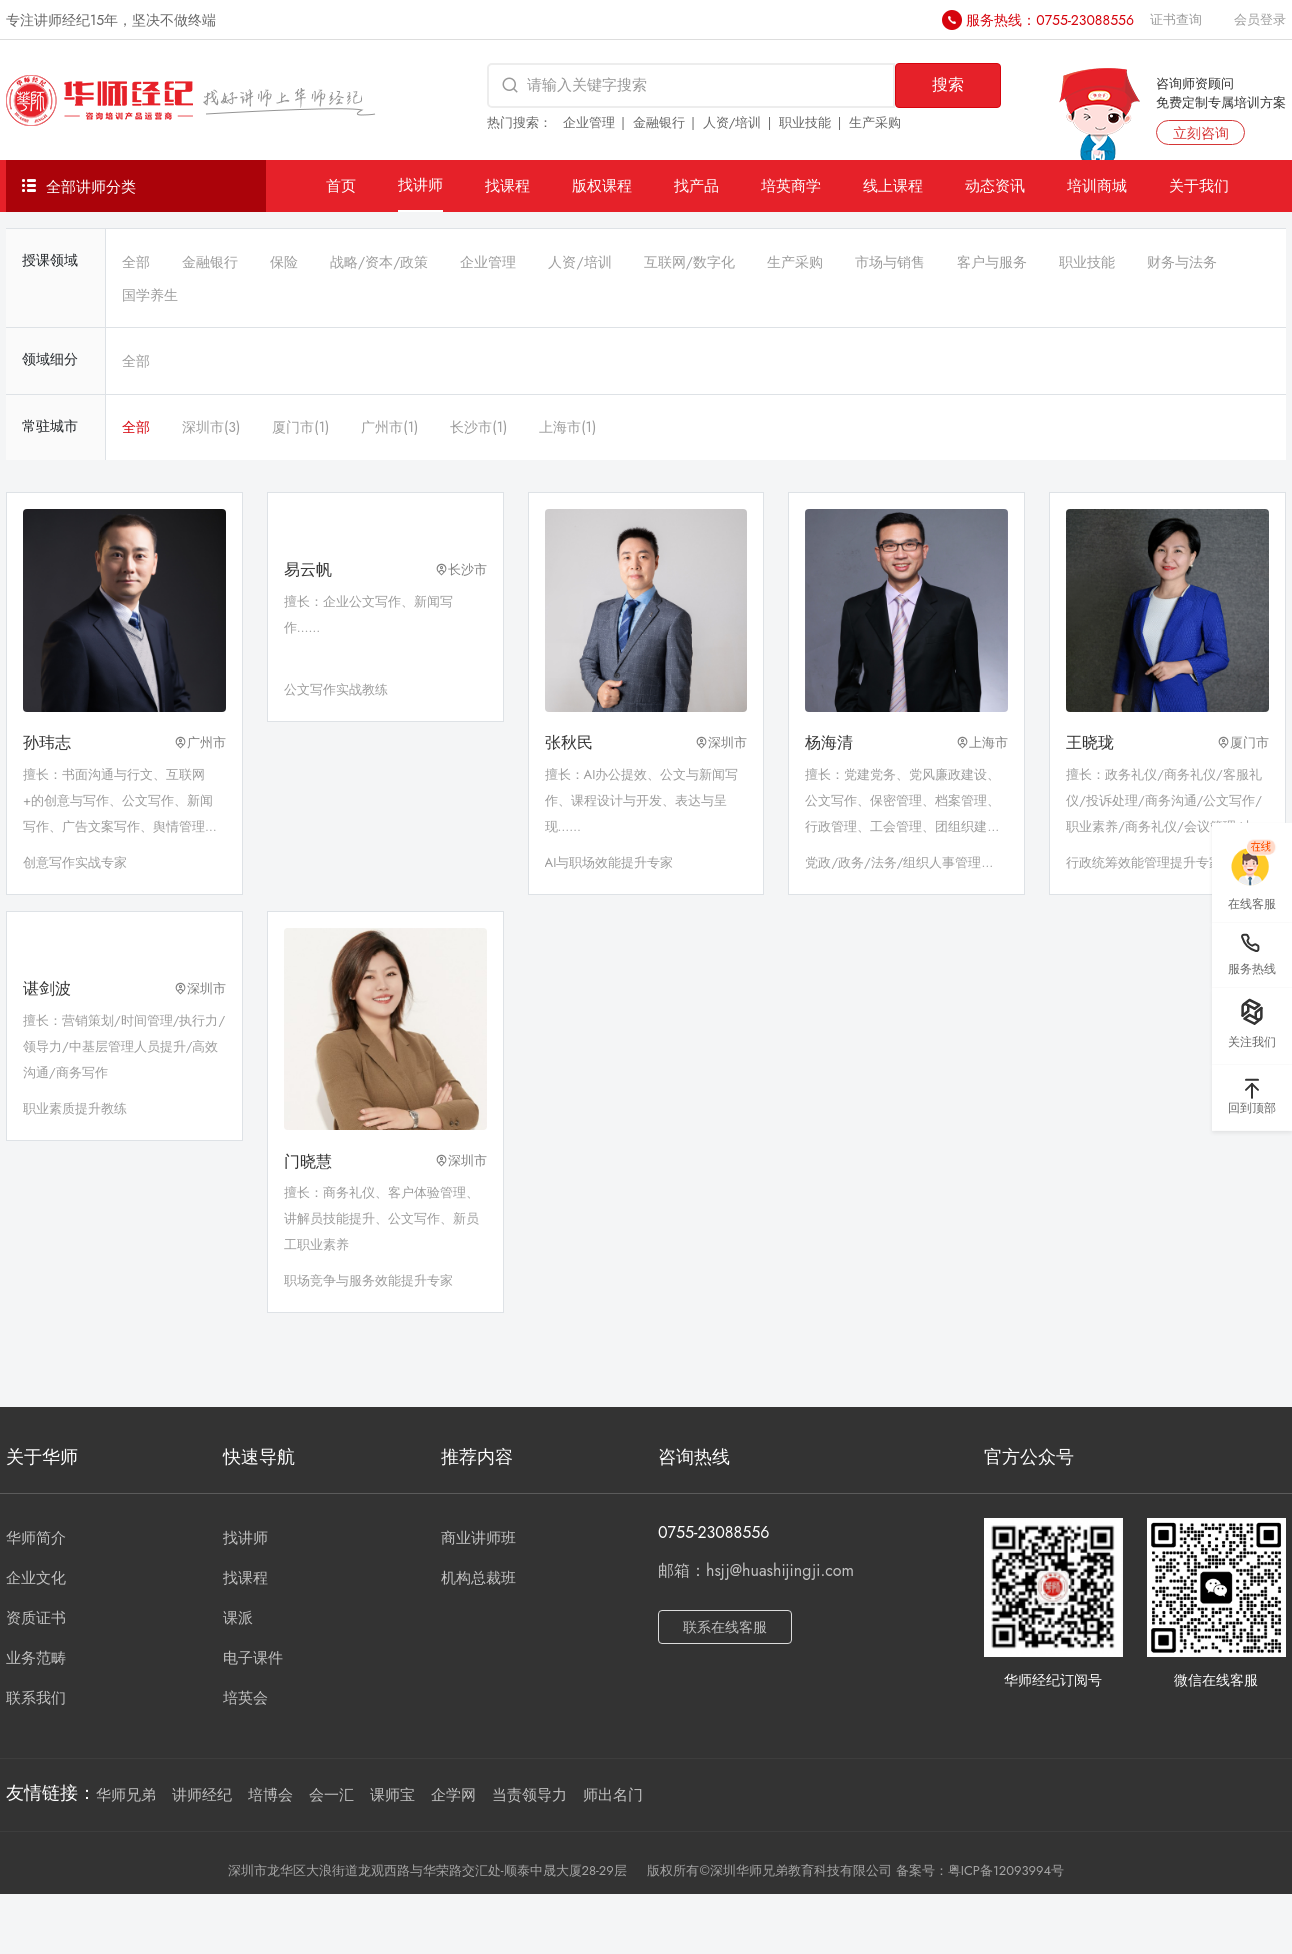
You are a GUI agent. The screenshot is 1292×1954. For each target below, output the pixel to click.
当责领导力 (529, 1795)
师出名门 (613, 1795)
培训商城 (1097, 185)
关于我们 (1199, 185)
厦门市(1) (300, 427)
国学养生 (150, 295)
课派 (238, 1618)
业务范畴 (36, 1658)
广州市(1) (389, 427)
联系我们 (36, 1698)
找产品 (696, 185)
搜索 (948, 84)
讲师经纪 (202, 1795)
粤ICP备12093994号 (1006, 1870)
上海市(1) (567, 427)
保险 (284, 262)
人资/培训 (732, 122)
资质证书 (36, 1618)
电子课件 (253, 1658)
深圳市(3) (211, 427)
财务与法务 (1182, 262)
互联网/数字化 (689, 262)
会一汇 (331, 1795)
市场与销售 (890, 262)
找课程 (507, 185)
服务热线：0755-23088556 (1050, 20)
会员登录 (1260, 19)
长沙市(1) (478, 427)
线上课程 (893, 185)
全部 (136, 262)
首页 (341, 185)
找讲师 (420, 184)
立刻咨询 (1201, 133)
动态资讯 (995, 185)
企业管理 (589, 122)
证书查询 (1176, 19)
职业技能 (805, 122)
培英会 (245, 1698)
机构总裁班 (478, 1578)
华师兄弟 (126, 1795)
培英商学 (791, 185)
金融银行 (659, 122)
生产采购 (875, 122)
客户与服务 (992, 262)
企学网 (453, 1795)
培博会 (270, 1795)
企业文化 (36, 1578)
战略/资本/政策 (379, 262)
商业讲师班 (478, 1538)
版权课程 (602, 185)
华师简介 (36, 1538)
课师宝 (392, 1795)
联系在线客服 (725, 1627)
